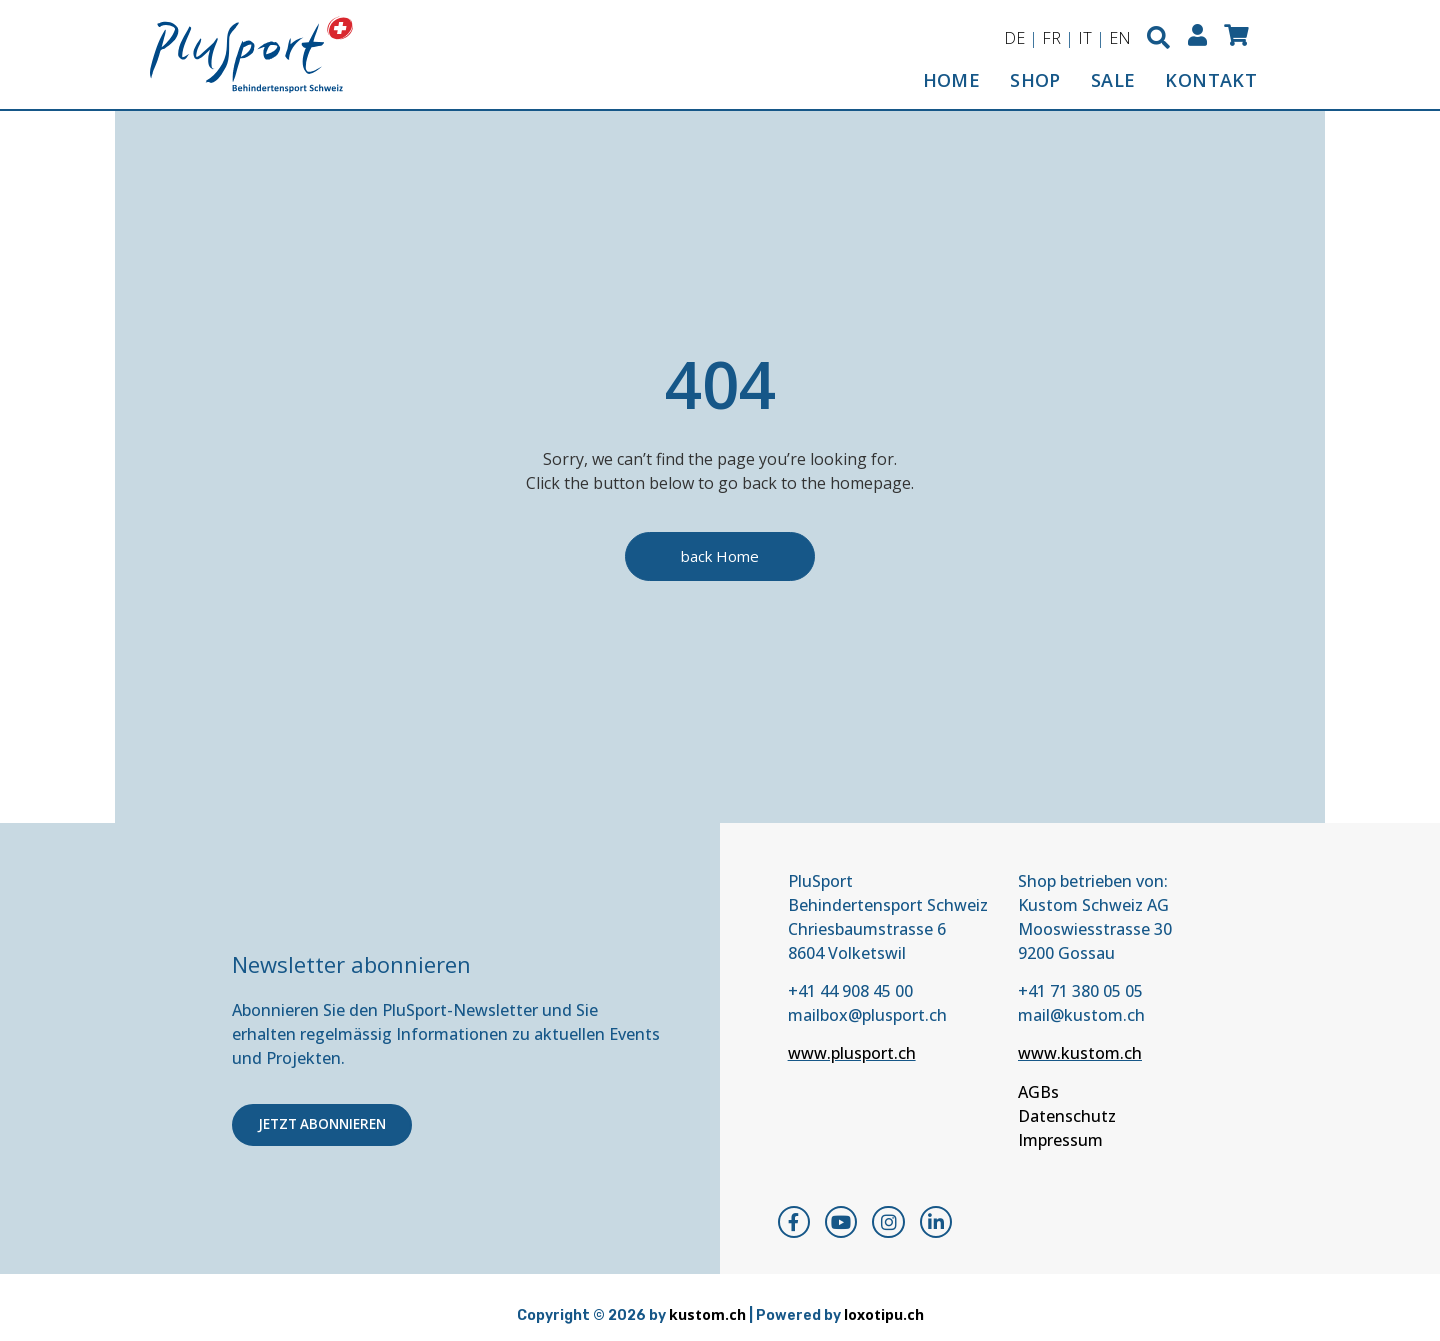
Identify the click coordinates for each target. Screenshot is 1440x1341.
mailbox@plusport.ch (867, 1015)
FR (1048, 38)
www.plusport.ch (852, 1054)
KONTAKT (1211, 80)
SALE (1113, 80)
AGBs (1038, 1092)
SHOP (1035, 80)
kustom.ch (707, 1315)
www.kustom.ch (1080, 1054)
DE (1011, 38)
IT (1082, 38)
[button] (1156, 38)
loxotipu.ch (884, 1315)
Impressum (1060, 1140)
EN (1117, 38)
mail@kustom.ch (1081, 1015)
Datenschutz (1067, 1116)
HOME (952, 80)
